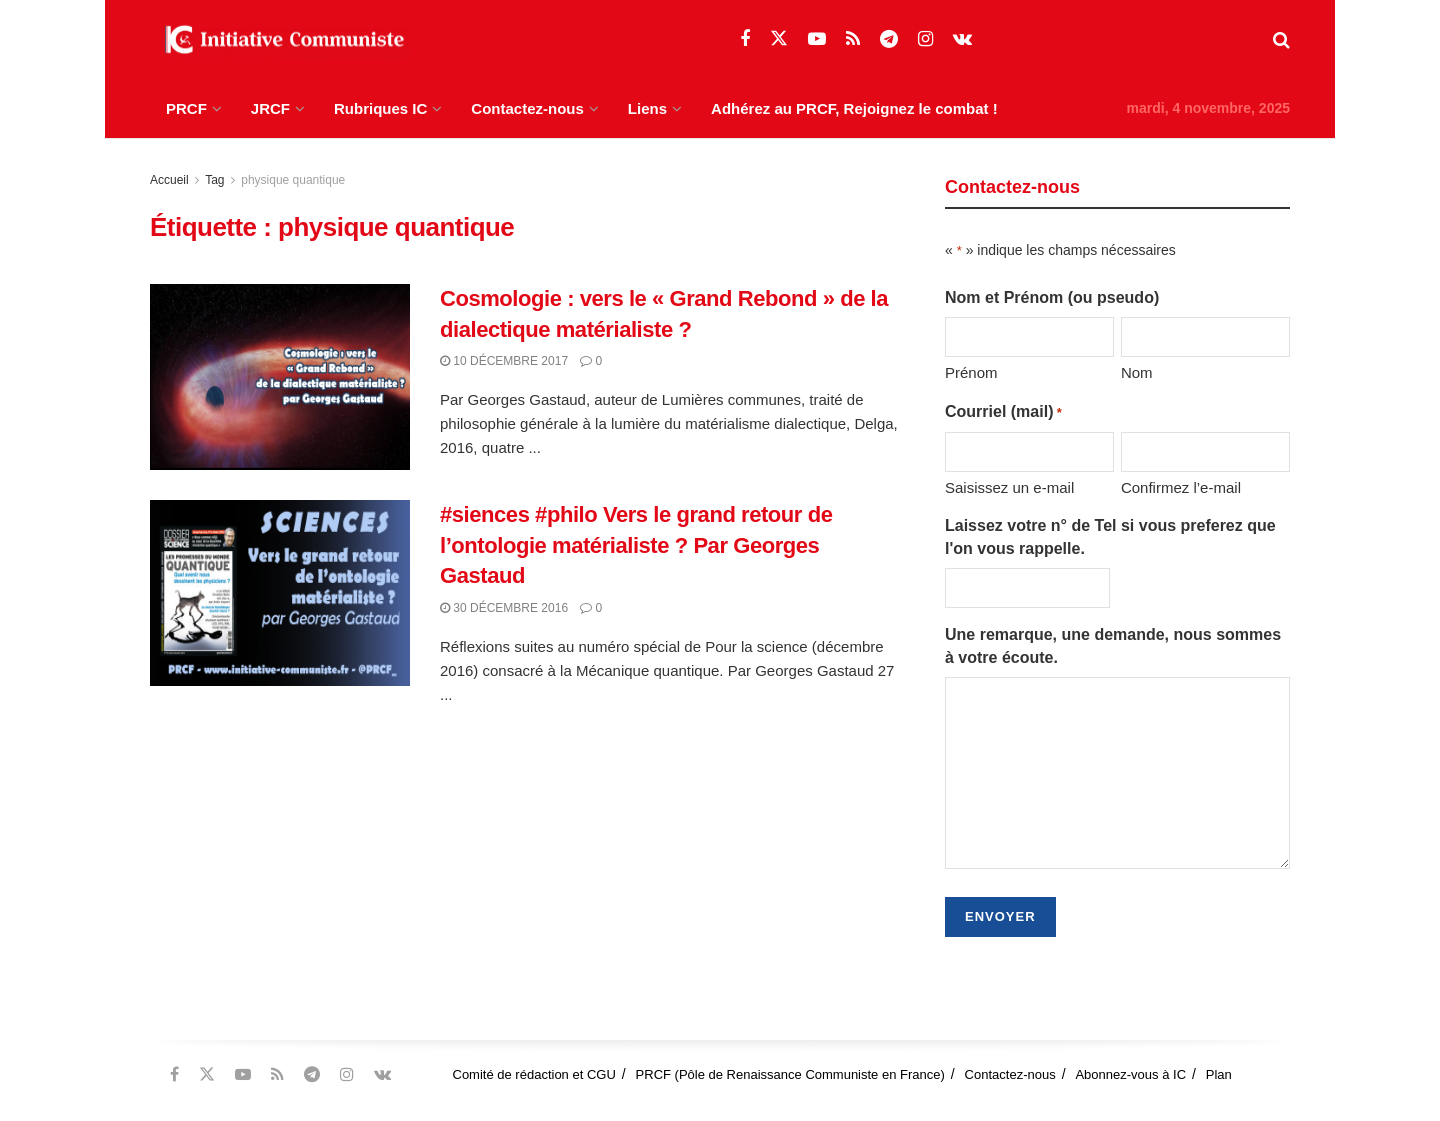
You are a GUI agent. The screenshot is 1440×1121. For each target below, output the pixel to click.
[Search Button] (1281, 40)
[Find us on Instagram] (925, 39)
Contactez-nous (527, 108)
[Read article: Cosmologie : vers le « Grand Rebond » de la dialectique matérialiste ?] (280, 377)
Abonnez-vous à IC (1130, 1074)
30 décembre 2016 (504, 608)
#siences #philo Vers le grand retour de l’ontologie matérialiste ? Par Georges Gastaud (636, 545)
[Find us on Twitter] (779, 39)
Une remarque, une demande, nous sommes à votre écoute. (1113, 645)
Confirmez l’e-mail (1181, 487)
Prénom (971, 372)
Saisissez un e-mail (1009, 487)
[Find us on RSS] (853, 39)
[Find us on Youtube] (817, 39)
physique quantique (293, 180)
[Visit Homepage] (280, 40)
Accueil (169, 180)
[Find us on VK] (962, 39)
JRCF (270, 108)
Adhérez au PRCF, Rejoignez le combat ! (854, 108)
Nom (1137, 372)
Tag (214, 180)
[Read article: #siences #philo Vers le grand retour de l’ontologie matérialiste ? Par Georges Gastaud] (280, 593)
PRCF (186, 108)
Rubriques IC (380, 108)
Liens (647, 108)
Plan (1219, 1074)
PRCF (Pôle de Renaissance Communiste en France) (790, 1074)
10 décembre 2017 (504, 361)
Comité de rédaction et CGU (534, 1074)
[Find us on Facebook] (745, 39)
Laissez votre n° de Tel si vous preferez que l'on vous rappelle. (1110, 536)
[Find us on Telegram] (889, 39)
